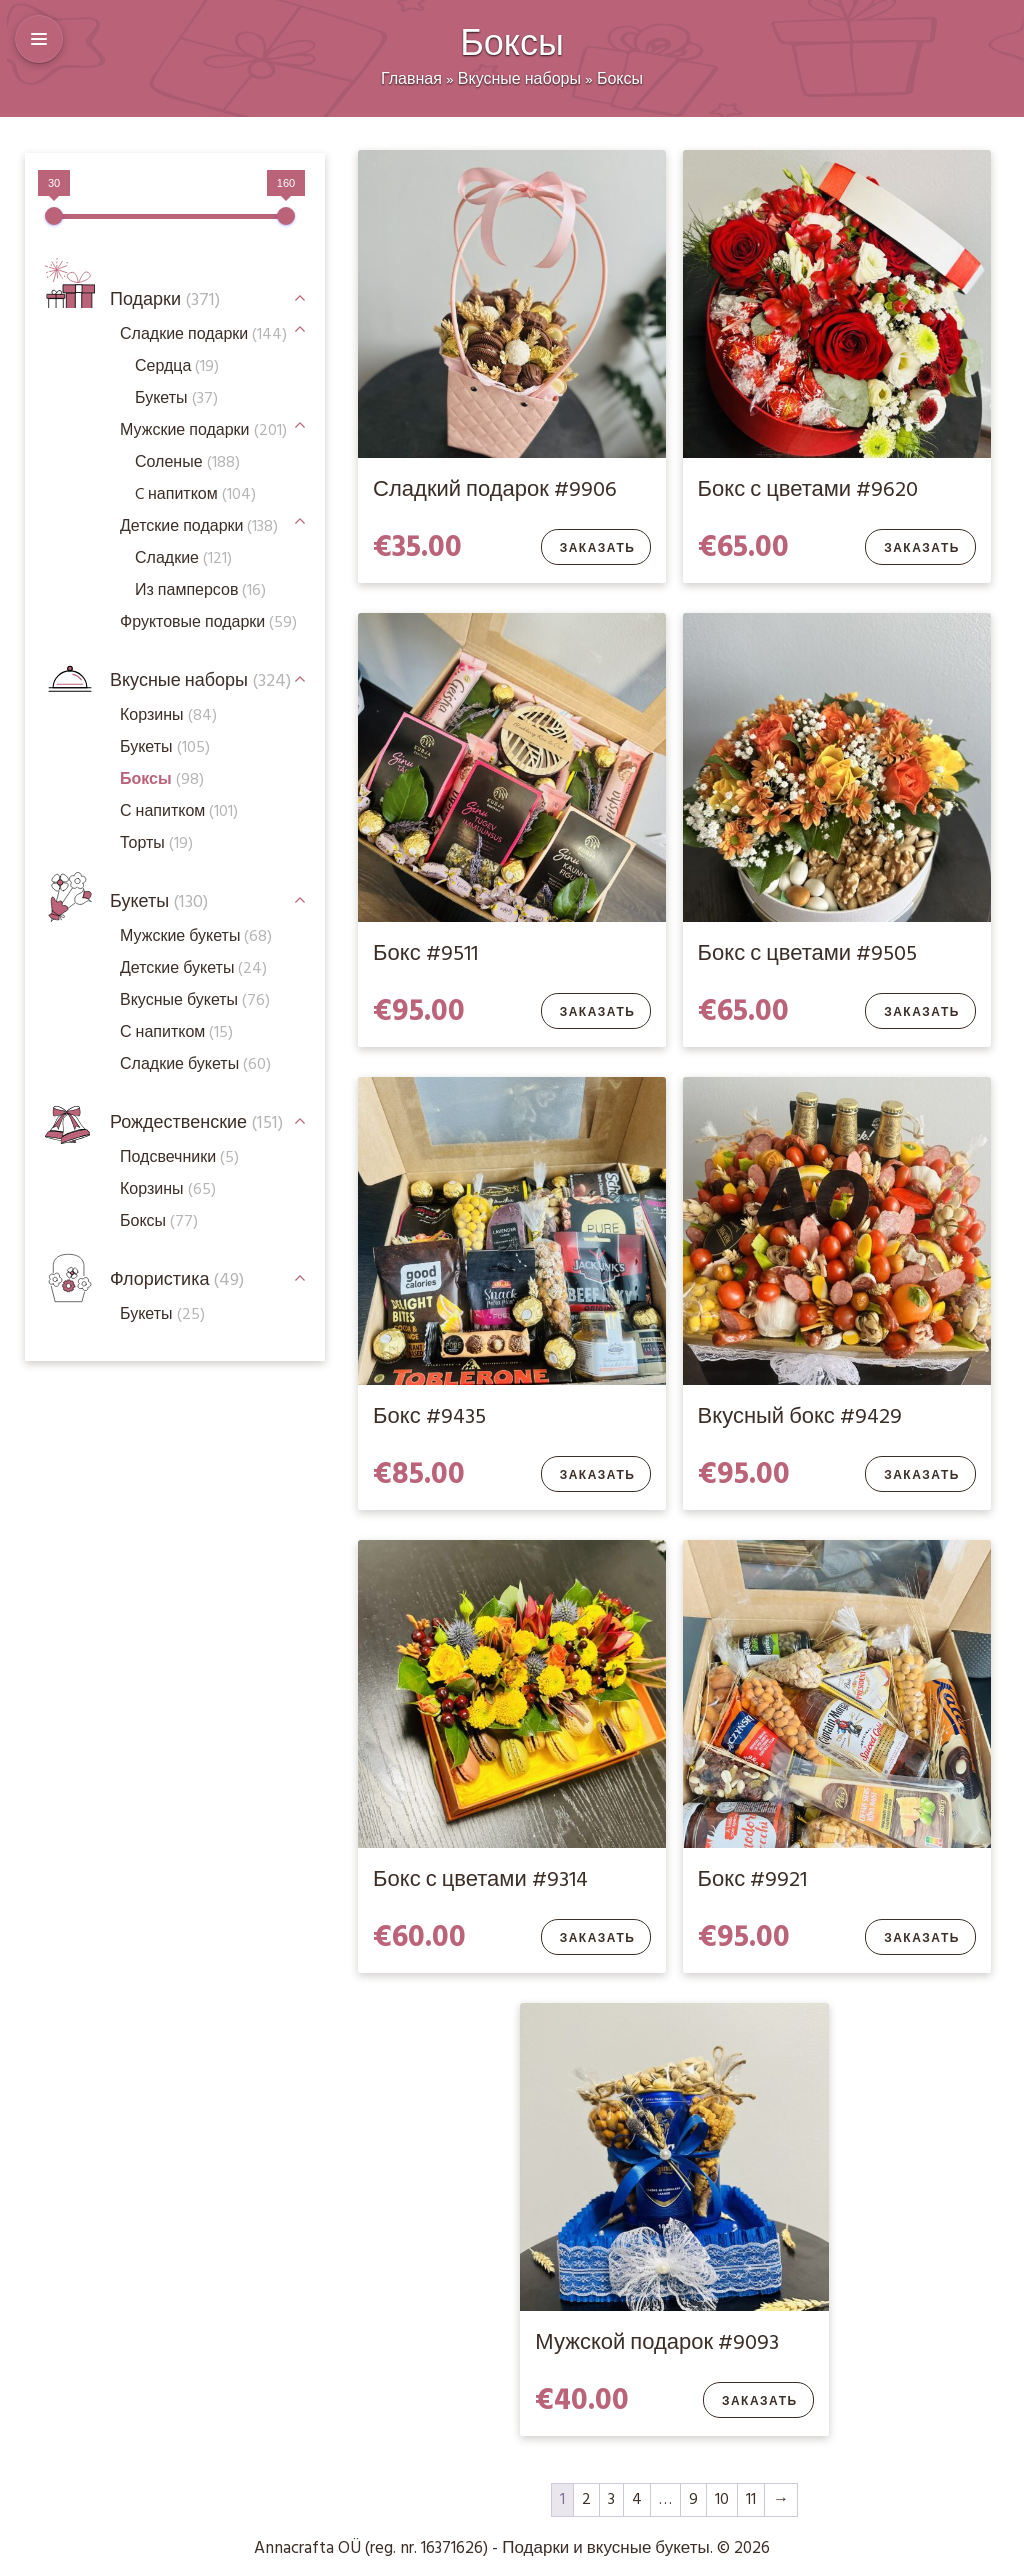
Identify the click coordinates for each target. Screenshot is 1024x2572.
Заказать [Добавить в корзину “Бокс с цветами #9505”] (922, 1013)
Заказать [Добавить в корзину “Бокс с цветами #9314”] (598, 1939)
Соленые (187, 463)
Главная (411, 80)
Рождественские (196, 1123)
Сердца (177, 367)
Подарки (165, 300)
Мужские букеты (196, 937)
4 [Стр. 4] (637, 2500)
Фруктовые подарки (208, 623)
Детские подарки (199, 527)
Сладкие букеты (195, 1065)
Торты (156, 844)
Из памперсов (200, 591)
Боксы (620, 80)
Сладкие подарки (203, 335)
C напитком (195, 495)
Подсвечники (179, 1158)
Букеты (159, 902)
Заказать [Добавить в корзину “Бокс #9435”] (598, 1476)
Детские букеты (193, 969)
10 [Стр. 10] (722, 2500)
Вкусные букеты (195, 1001)
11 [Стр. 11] (751, 2500)
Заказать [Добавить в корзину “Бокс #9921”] (922, 1939)
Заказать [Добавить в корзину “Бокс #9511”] (598, 1013)
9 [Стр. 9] (693, 2500)
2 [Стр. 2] (586, 2500)
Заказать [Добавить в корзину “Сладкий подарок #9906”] (598, 549)
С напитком (176, 1033)
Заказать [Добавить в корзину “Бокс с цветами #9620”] (922, 549)
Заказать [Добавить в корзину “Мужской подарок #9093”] (760, 2402)
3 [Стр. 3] (611, 2500)
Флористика (177, 1280)
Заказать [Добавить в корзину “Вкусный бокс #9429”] (922, 1476)
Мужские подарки (203, 431)
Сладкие (183, 559)
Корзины (168, 716)
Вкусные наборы (519, 80)
